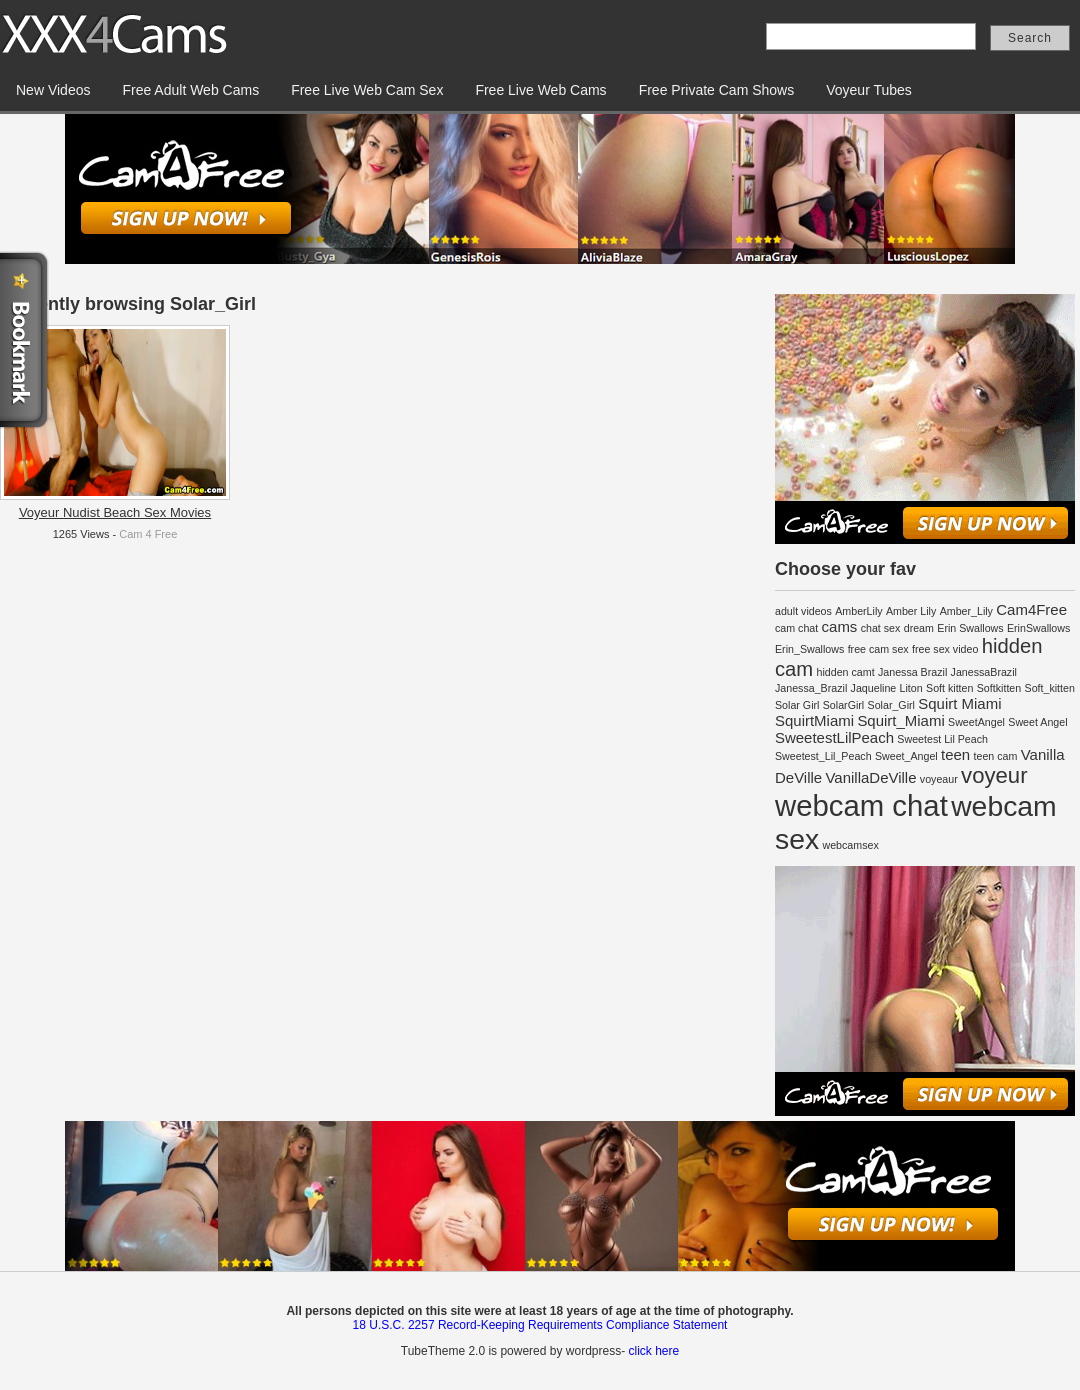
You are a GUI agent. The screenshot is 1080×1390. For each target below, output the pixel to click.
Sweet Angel (1037, 722)
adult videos (803, 611)
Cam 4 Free (148, 534)
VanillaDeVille (871, 777)
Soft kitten (949, 688)
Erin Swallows (970, 628)
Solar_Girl (891, 705)
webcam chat (861, 805)
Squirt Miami (959, 703)
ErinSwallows (1038, 628)
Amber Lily (911, 611)
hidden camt (846, 672)
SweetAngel (976, 722)
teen (955, 754)
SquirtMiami (814, 720)
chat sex (881, 628)
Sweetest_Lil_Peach (823, 756)
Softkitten (999, 688)
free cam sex (878, 649)
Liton (911, 688)
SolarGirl (843, 705)
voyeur (994, 775)
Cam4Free (1031, 609)
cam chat (796, 628)
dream (919, 628)
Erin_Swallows (809, 649)
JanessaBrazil (984, 672)
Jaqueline (874, 688)
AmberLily (858, 611)
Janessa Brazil (912, 672)
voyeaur (939, 779)
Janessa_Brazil (811, 688)
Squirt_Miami (900, 720)
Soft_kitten (1050, 688)
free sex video (945, 649)
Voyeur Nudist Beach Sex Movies (115, 512)
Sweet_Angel (906, 756)
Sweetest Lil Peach (942, 739)
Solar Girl (797, 705)
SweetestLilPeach (834, 737)
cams (840, 626)
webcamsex (850, 845)
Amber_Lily (966, 611)
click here (653, 1351)
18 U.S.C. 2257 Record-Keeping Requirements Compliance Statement (540, 1325)
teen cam (996, 756)
